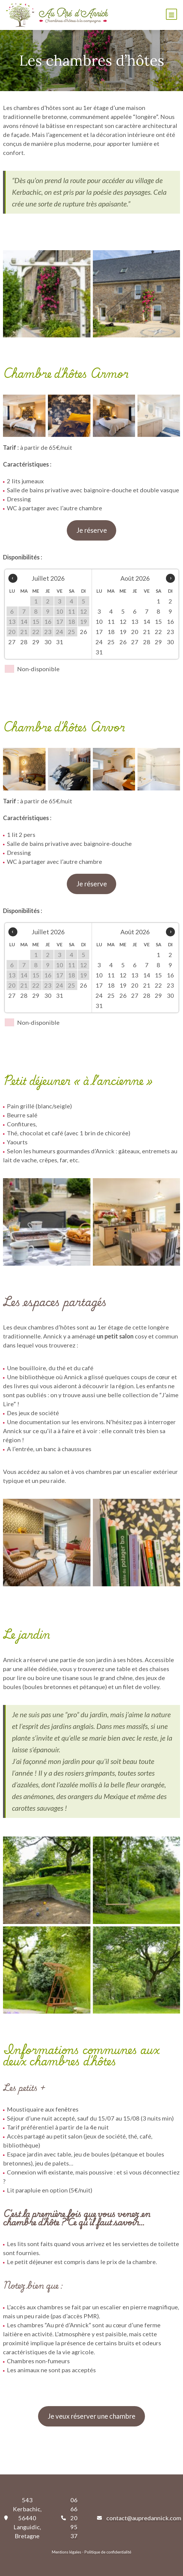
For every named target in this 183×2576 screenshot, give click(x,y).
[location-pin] (6, 2518)
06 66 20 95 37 (74, 2517)
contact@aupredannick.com (143, 2517)
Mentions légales (66, 2552)
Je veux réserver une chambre (91, 2416)
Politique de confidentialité (107, 2552)
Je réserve (91, 530)
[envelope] (99, 2518)
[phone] (63, 2518)
